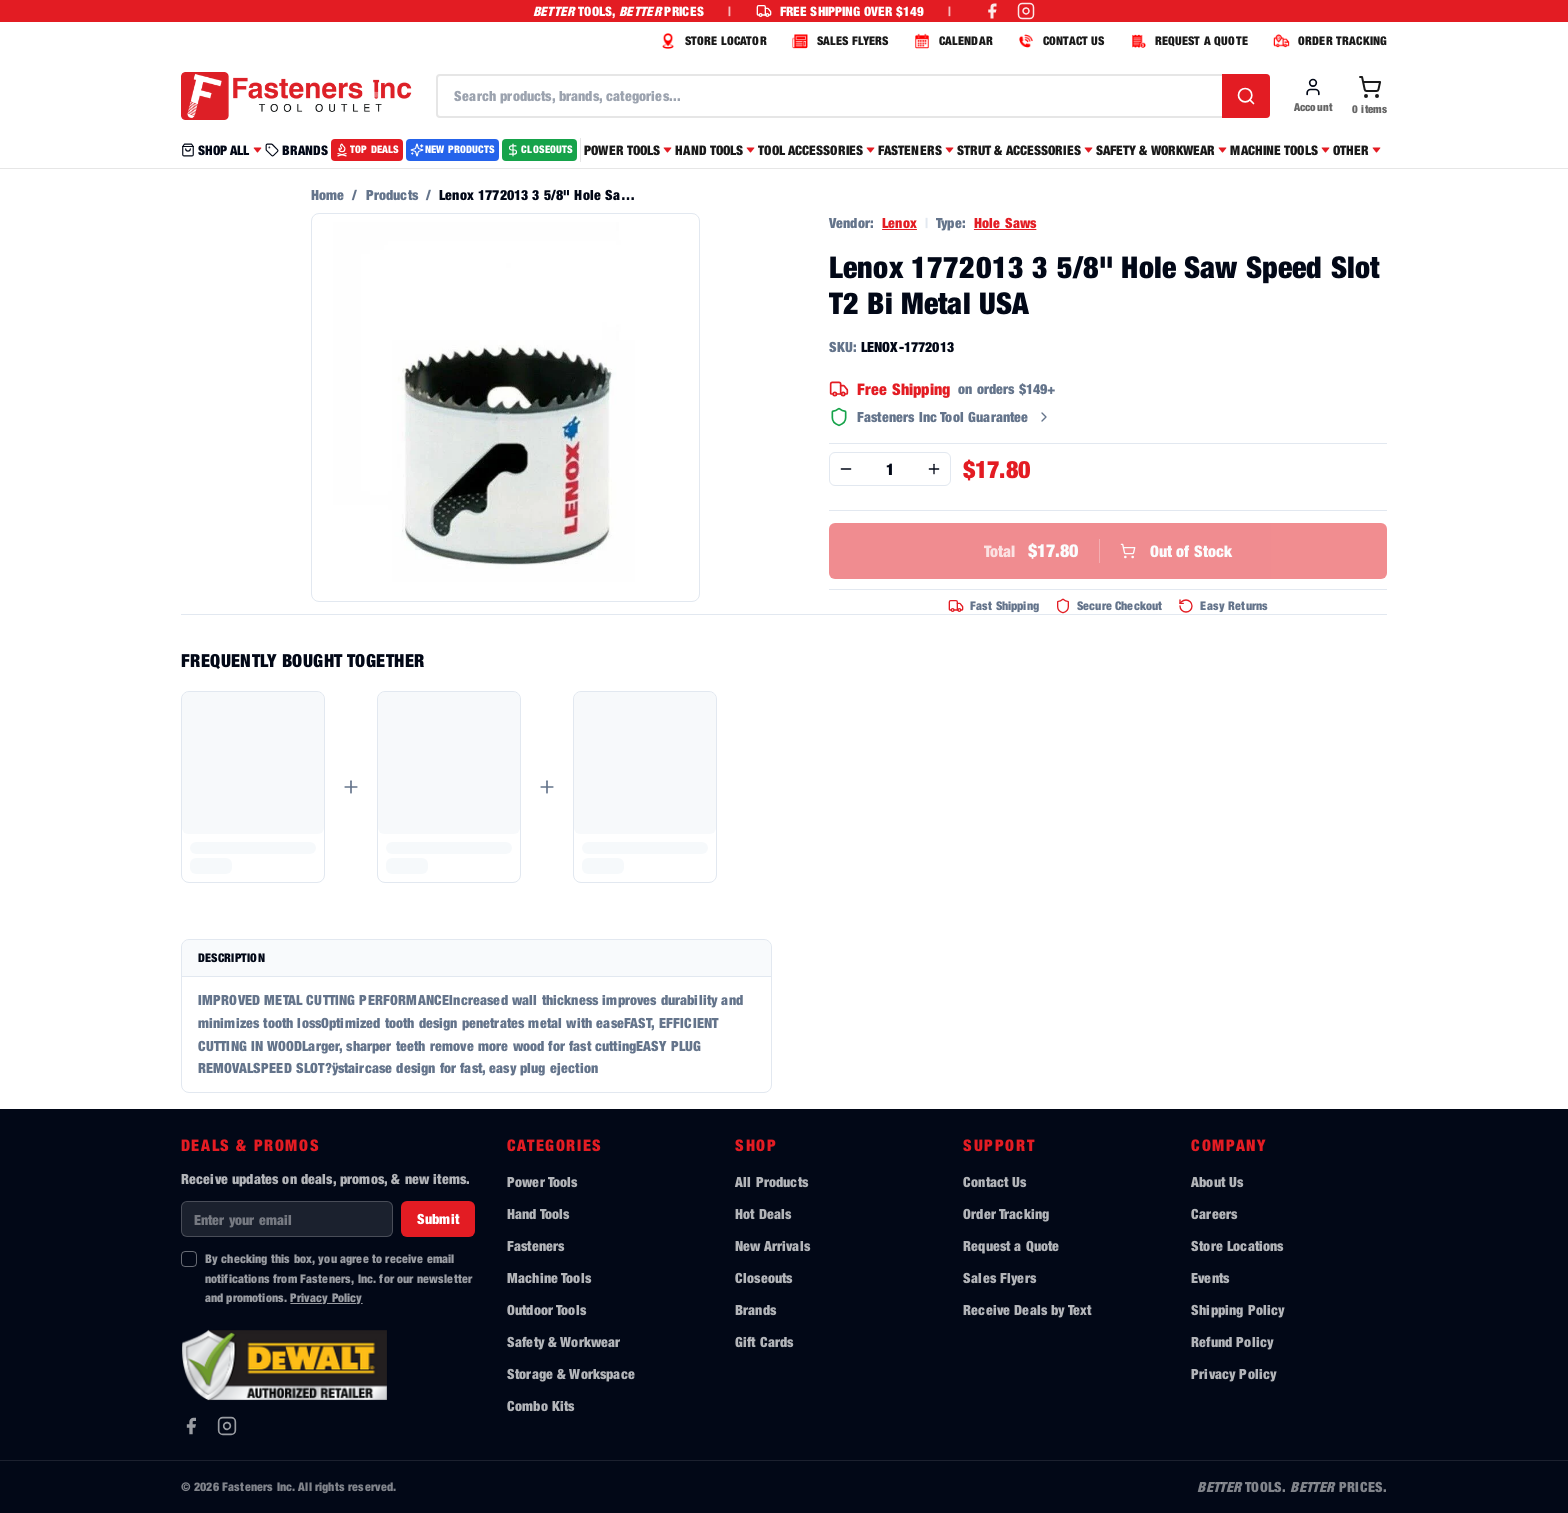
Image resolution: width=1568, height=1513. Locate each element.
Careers (1214, 1213)
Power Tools (542, 1181)
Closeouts (763, 1277)
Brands (755, 1309)
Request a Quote (1011, 1245)
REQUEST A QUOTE (1186, 41)
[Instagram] (227, 1426)
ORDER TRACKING (1327, 41)
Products (392, 194)
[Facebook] (191, 1426)
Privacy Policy (326, 1297)
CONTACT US (1059, 41)
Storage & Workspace (571, 1373)
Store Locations (1237, 1245)
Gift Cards (764, 1341)
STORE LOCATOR (711, 41)
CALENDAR (951, 41)
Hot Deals (763, 1213)
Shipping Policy (1237, 1309)
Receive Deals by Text (1027, 1309)
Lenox (899, 222)
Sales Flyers (999, 1277)
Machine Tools (549, 1277)
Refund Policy (1232, 1341)
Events (1210, 1277)
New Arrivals (772, 1245)
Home (328, 194)
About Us (1217, 1181)
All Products (771, 1181)
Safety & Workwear (564, 1341)
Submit (438, 1218)
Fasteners (535, 1245)
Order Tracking (1006, 1213)
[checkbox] (189, 1259)
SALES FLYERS (838, 41)
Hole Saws (1005, 222)
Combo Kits (541, 1405)
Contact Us (995, 1181)
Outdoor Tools (546, 1309)
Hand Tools (538, 1213)
